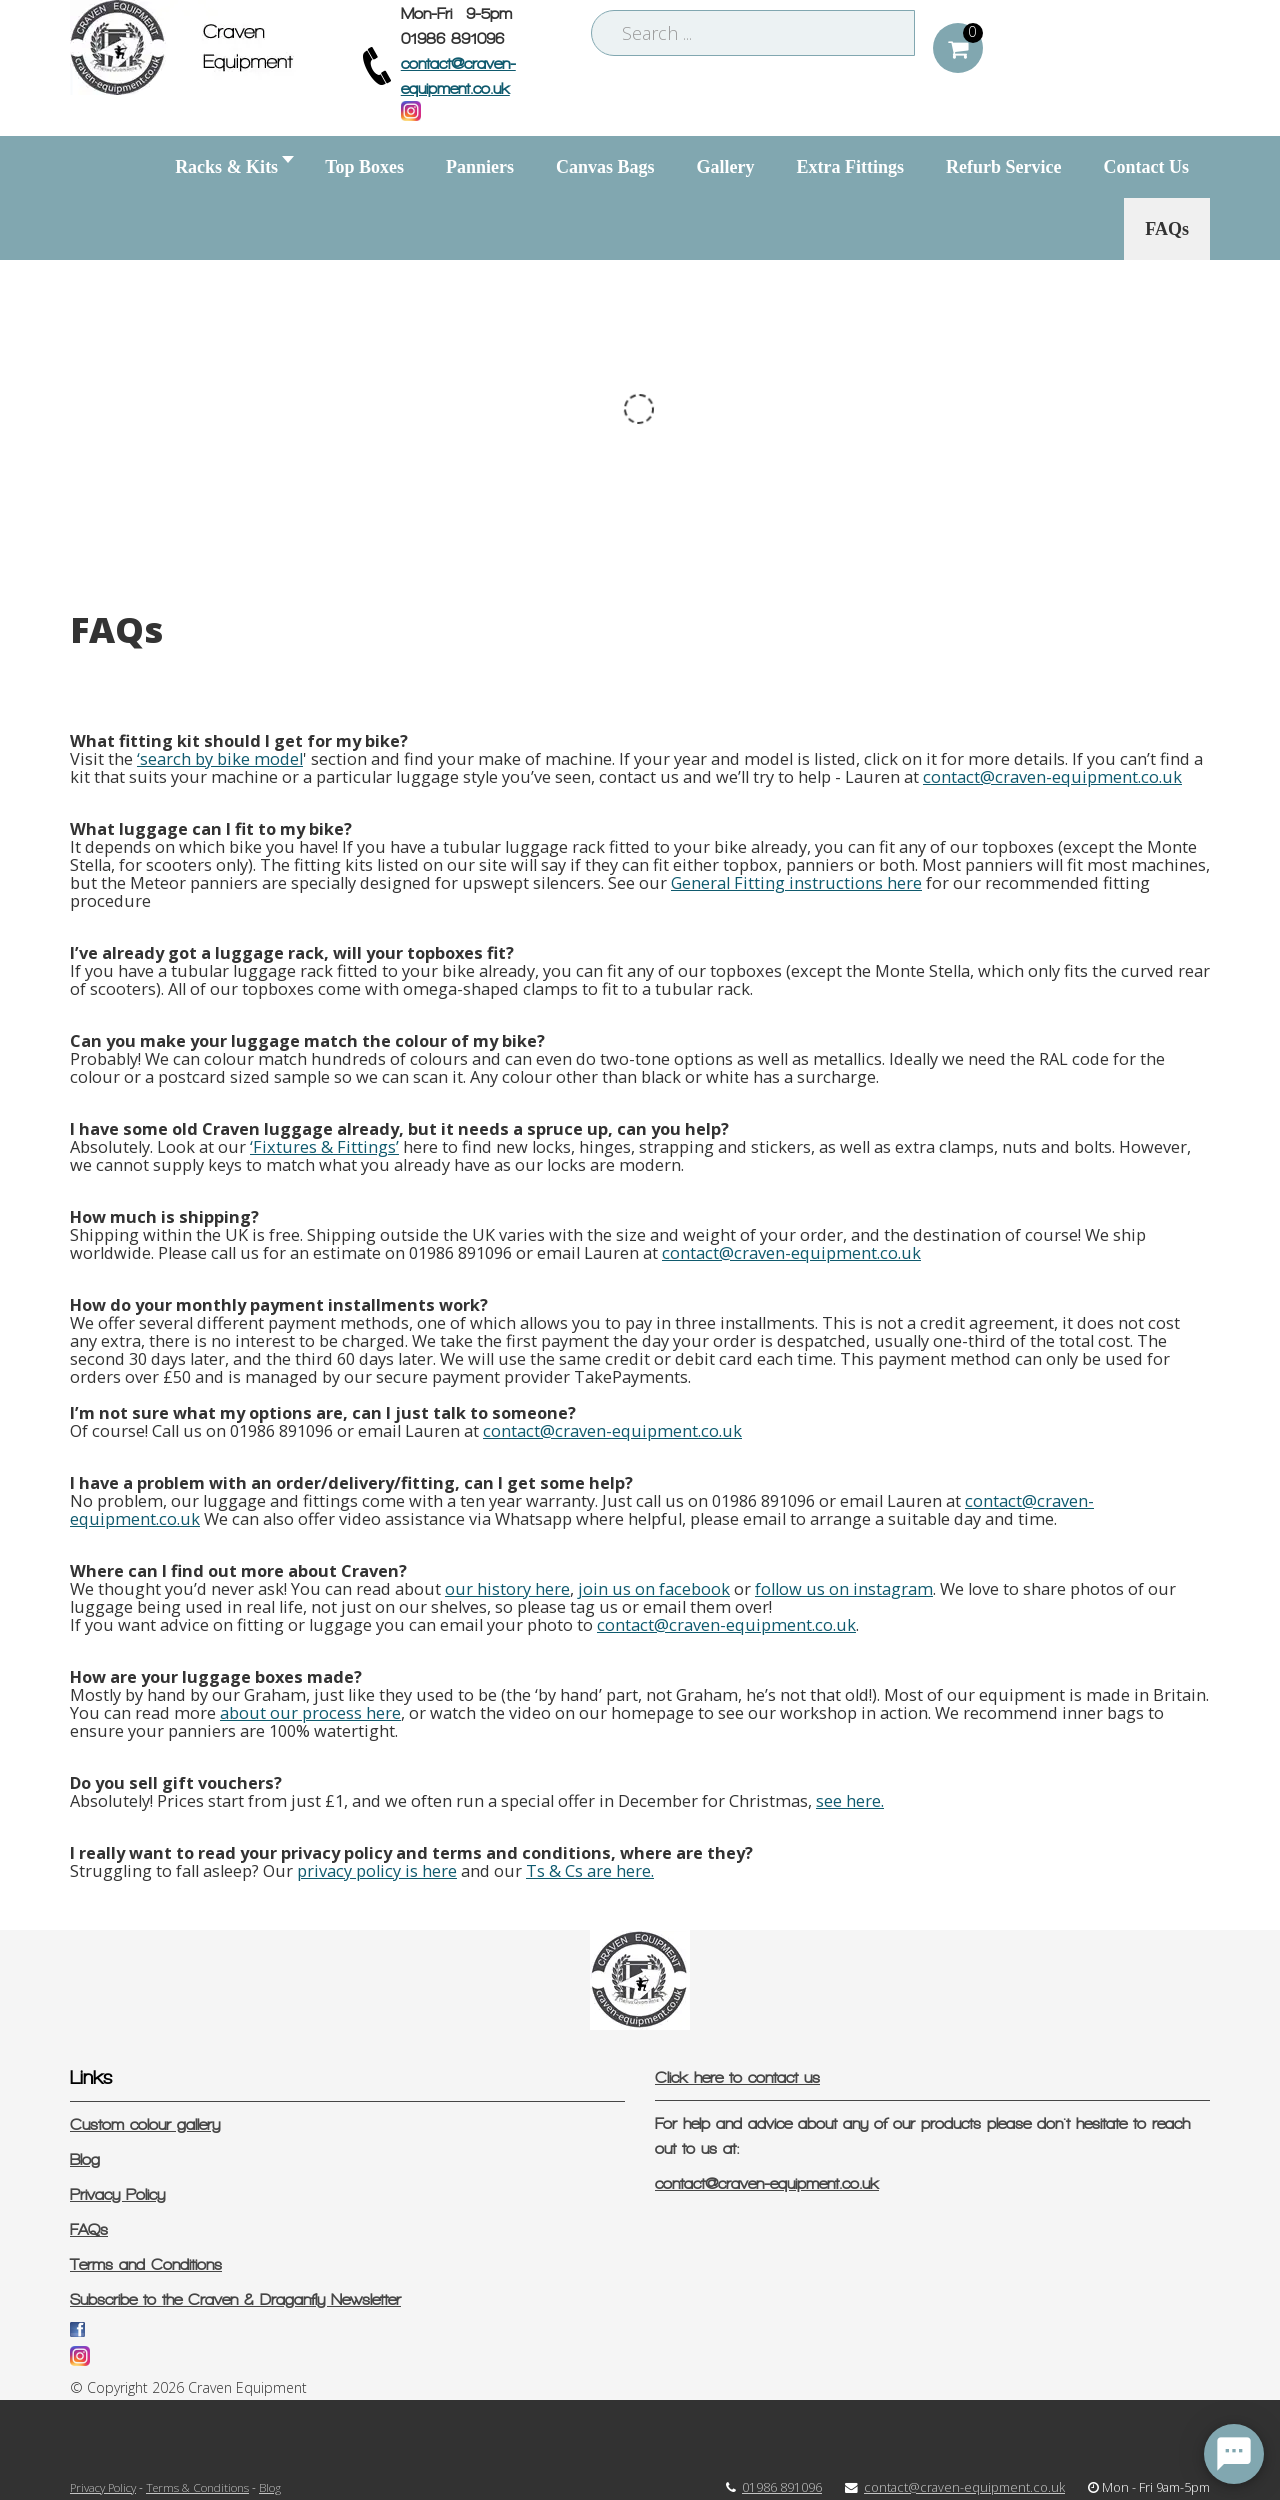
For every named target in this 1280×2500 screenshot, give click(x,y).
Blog (85, 2159)
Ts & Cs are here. (590, 1871)
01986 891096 (782, 2487)
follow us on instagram (844, 1589)
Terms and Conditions (146, 2264)
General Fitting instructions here (796, 883)
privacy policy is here (377, 1871)
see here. (850, 1801)
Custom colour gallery (145, 2124)
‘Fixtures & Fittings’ (324, 1147)
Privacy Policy (117, 2194)
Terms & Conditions (197, 2487)
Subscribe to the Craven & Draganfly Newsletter (235, 2299)
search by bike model (221, 759)
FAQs (89, 2229)
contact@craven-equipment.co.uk (1052, 777)
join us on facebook (654, 1589)
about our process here (310, 1713)
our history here (507, 1589)
